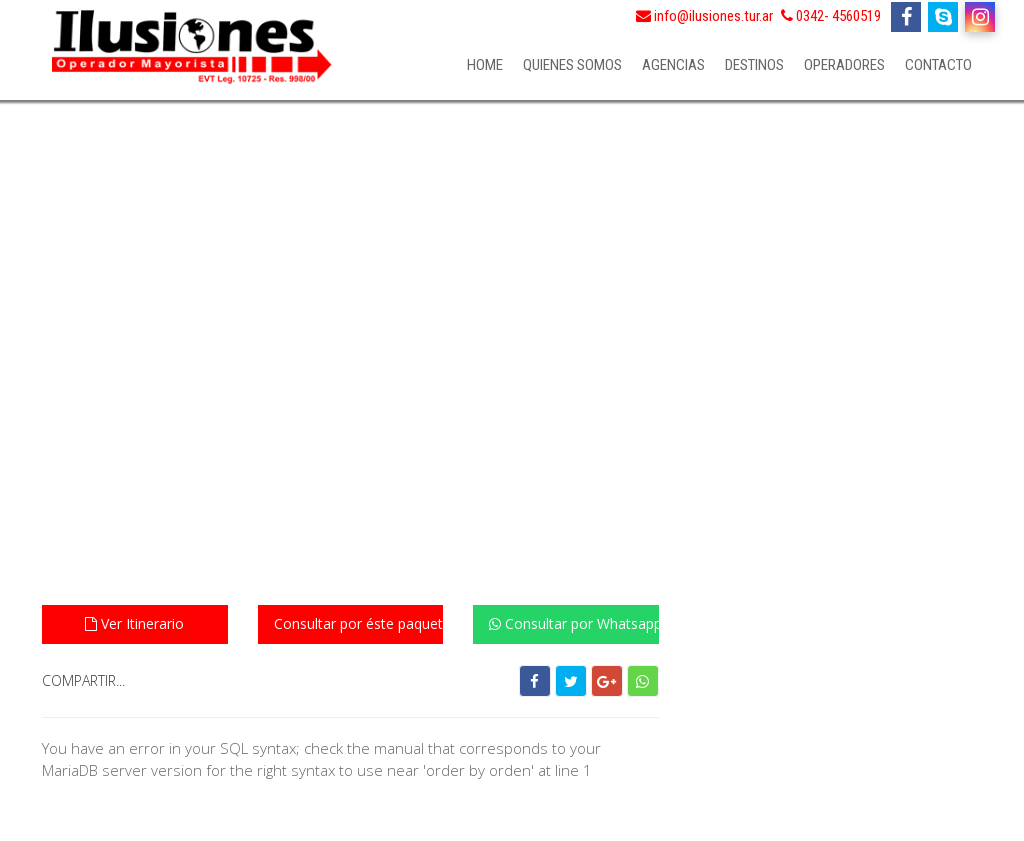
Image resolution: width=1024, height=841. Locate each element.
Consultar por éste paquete (359, 623)
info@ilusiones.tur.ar (704, 16)
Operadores (844, 65)
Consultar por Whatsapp (574, 623)
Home (485, 65)
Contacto (938, 65)
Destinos (754, 65)
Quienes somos (572, 65)
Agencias (673, 65)
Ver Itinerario (134, 623)
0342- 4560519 (831, 16)
